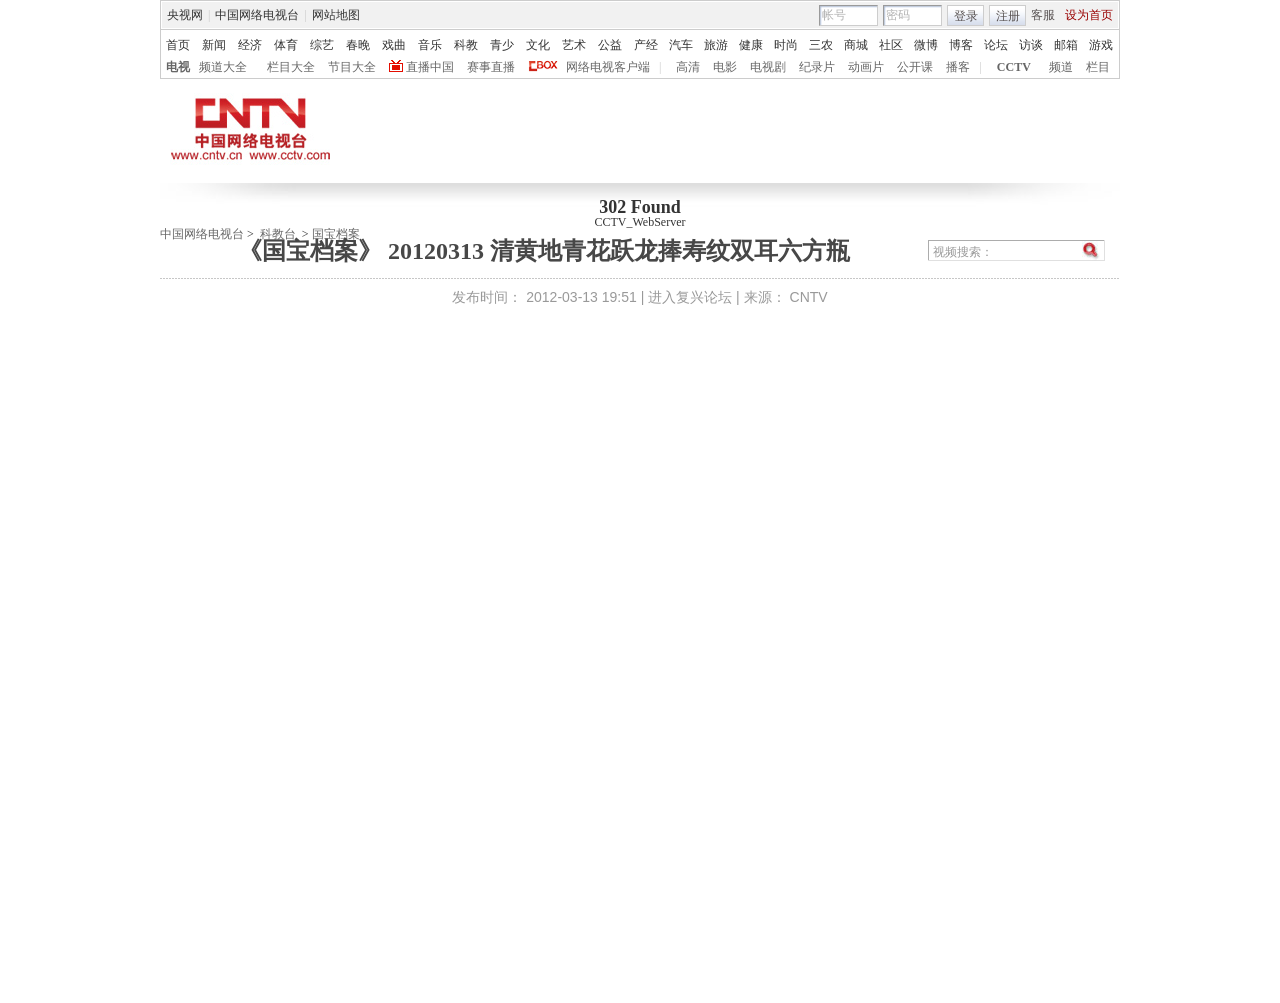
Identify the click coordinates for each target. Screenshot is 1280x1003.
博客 (961, 45)
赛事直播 (491, 67)
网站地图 (336, 15)
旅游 (716, 45)
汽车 (681, 45)
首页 (178, 45)
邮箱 (1066, 45)
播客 (958, 67)
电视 (178, 67)
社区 (891, 45)
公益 (610, 45)
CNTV (809, 297)
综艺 (322, 45)
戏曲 (394, 45)
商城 (856, 45)
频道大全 (223, 67)
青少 (502, 45)
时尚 (786, 45)
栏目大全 (291, 67)
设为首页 (1089, 15)
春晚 (358, 45)
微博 (926, 45)
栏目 (1098, 67)
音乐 (430, 45)
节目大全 (352, 67)
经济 (250, 45)
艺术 (574, 45)
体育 (286, 45)
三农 (821, 45)
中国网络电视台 (257, 15)
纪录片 (817, 67)
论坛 (996, 45)
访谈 (1031, 45)
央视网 (185, 15)
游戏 (1101, 45)
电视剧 (768, 67)
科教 (466, 45)
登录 (966, 16)
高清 (688, 67)
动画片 (866, 67)
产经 (646, 45)
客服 (1043, 15)
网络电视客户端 (608, 67)
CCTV (1014, 67)
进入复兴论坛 (690, 297)
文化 (538, 45)
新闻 (214, 45)
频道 (1061, 67)
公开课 (915, 67)
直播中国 (430, 67)
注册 (1008, 16)
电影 (725, 67)
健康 (751, 45)
